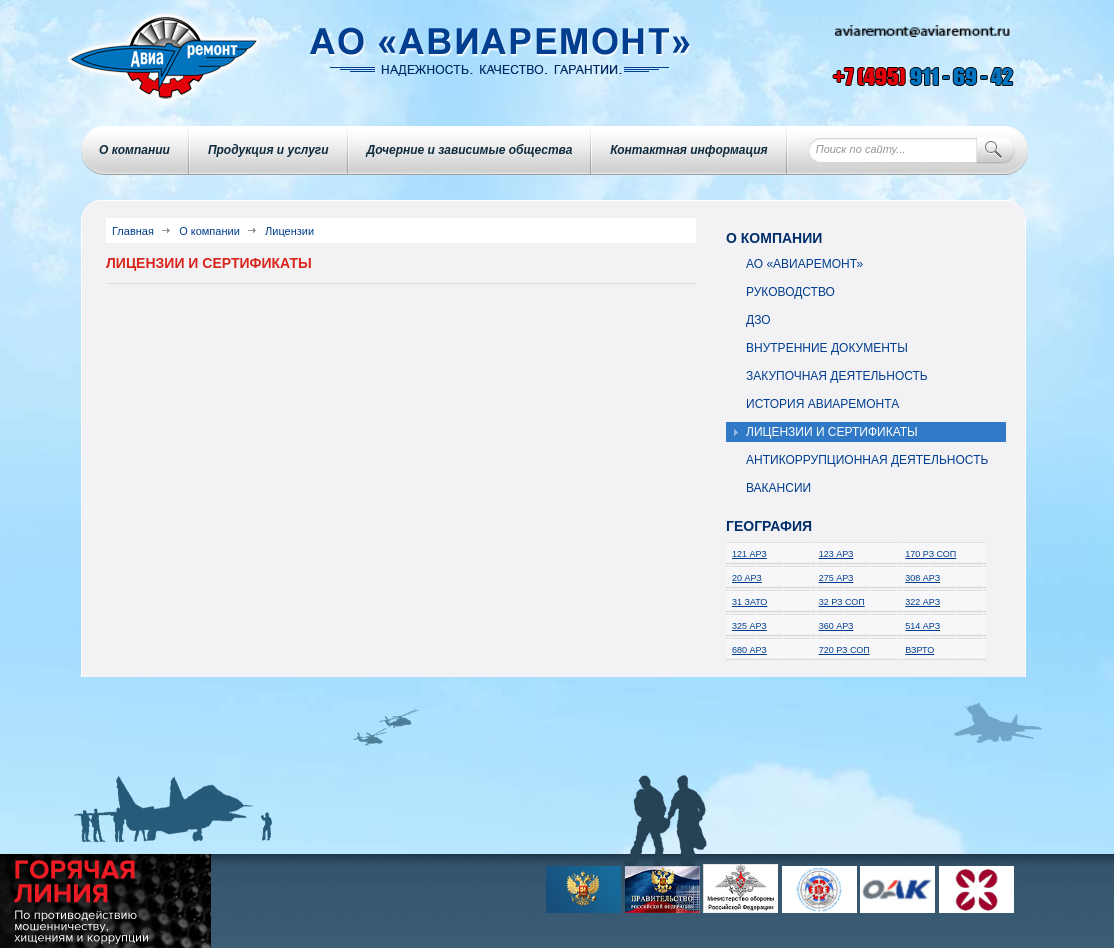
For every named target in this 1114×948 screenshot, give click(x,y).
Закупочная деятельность (837, 376)
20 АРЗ (747, 578)
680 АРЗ (749, 650)
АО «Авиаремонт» (804, 264)
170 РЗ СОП (930, 554)
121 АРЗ (749, 554)
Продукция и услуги (268, 150)
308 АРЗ (922, 578)
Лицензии (289, 231)
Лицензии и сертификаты (832, 432)
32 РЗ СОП (842, 602)
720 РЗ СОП (844, 650)
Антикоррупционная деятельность (867, 460)
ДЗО (758, 320)
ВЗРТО (919, 650)
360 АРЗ (836, 626)
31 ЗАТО (749, 602)
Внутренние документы (827, 348)
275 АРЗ (836, 578)
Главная (133, 231)
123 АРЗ (836, 554)
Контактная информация (688, 150)
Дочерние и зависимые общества (470, 150)
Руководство (790, 292)
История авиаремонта (822, 404)
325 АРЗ (749, 626)
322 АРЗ (922, 602)
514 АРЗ (922, 626)
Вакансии (778, 488)
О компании (134, 150)
